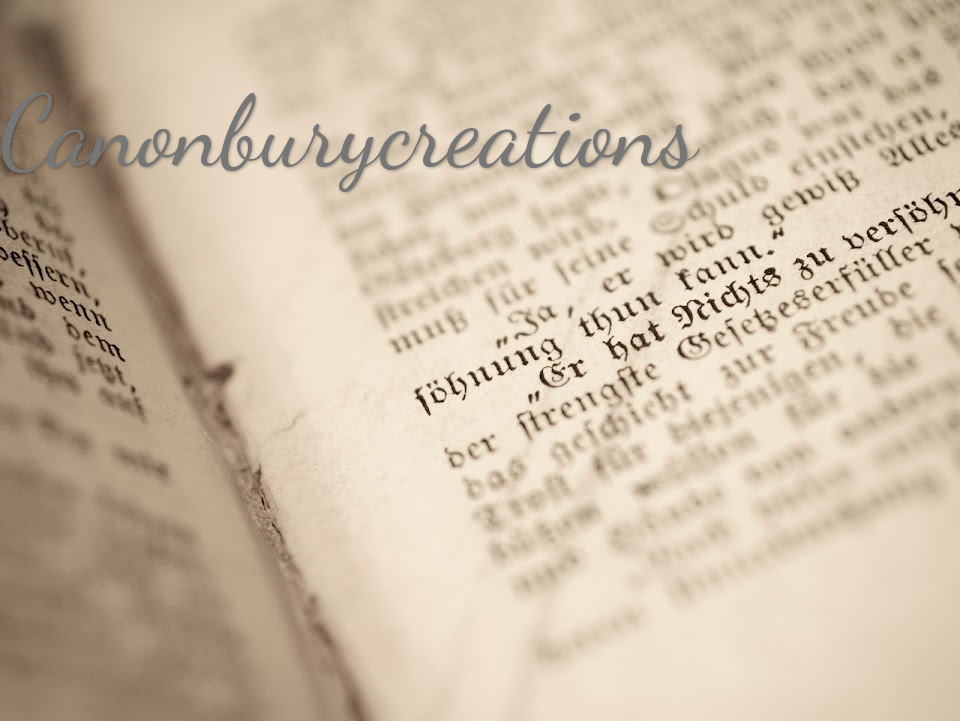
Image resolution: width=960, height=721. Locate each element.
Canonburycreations (348, 132)
